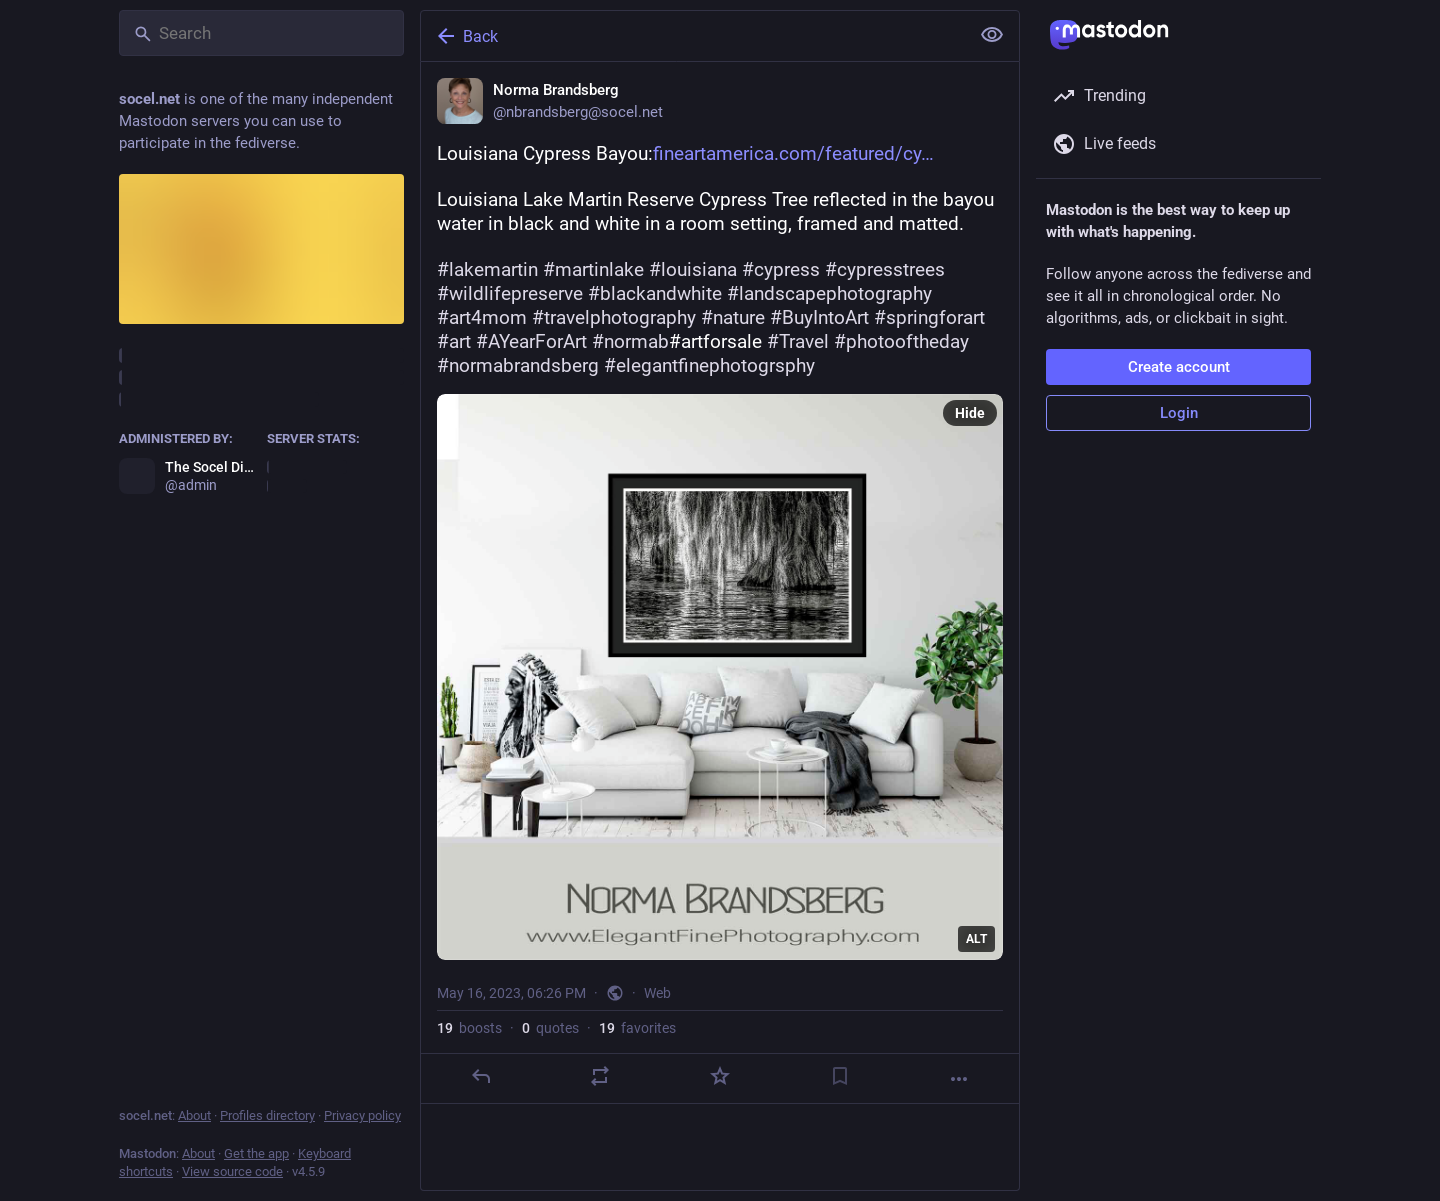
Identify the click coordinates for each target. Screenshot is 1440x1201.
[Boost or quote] (600, 1076)
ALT (976, 939)
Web (657, 993)
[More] (959, 1079)
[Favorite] (720, 1076)
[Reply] (481, 1076)
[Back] (693, 36)
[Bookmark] (840, 1076)
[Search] (261, 33)
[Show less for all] (992, 35)
